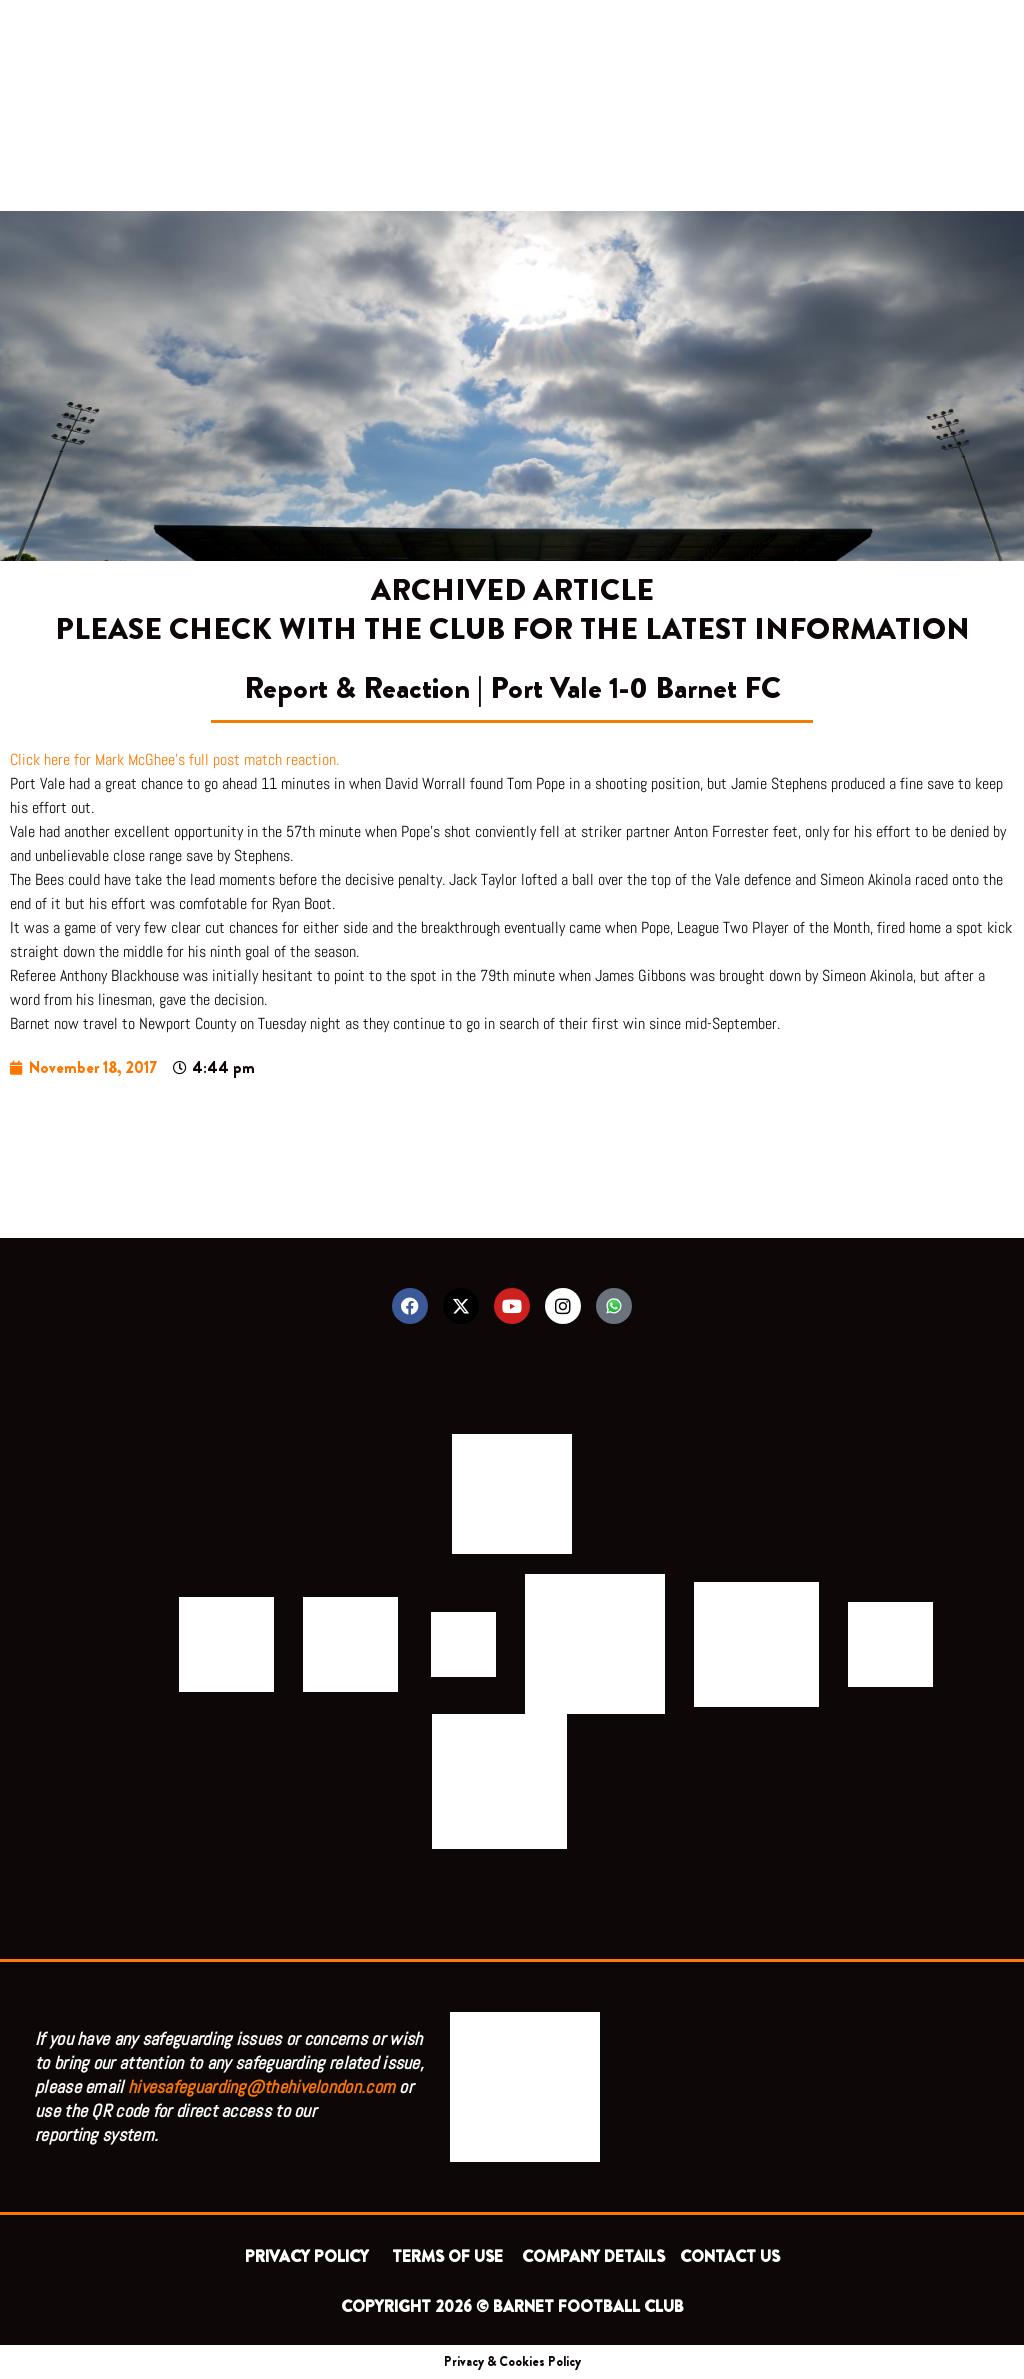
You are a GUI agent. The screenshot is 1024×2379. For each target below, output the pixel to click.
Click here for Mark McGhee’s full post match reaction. (174, 759)
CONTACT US (730, 2256)
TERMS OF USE (449, 2256)
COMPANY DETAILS (593, 2256)
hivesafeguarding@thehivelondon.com (261, 2086)
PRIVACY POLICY (311, 2256)
